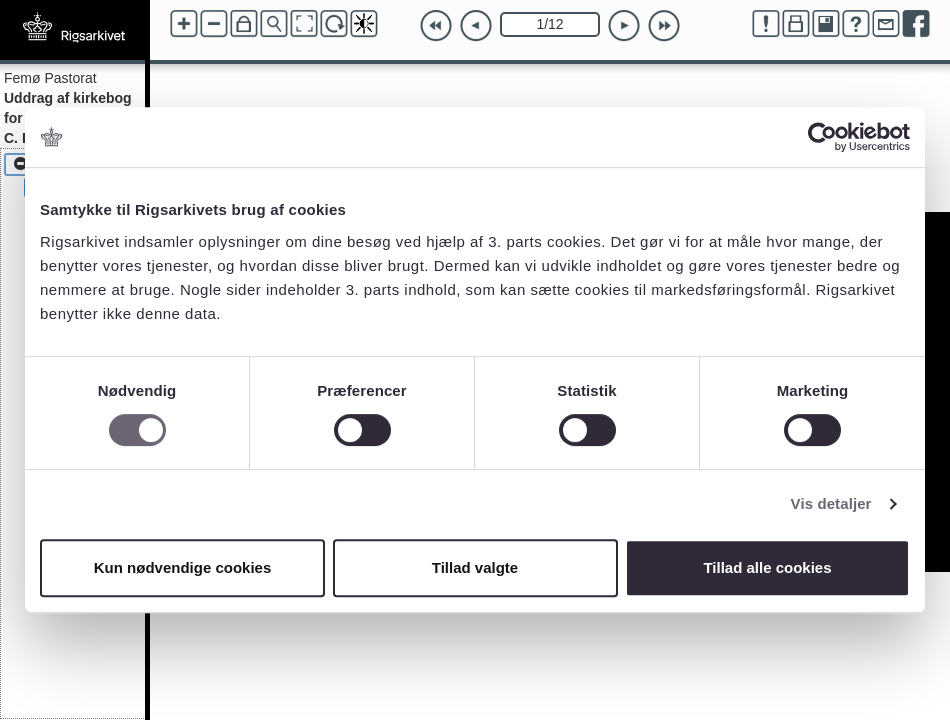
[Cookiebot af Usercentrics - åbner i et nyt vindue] (822, 137)
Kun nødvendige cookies (183, 567)
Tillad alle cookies (767, 567)
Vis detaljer (831, 503)
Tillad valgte (475, 567)
